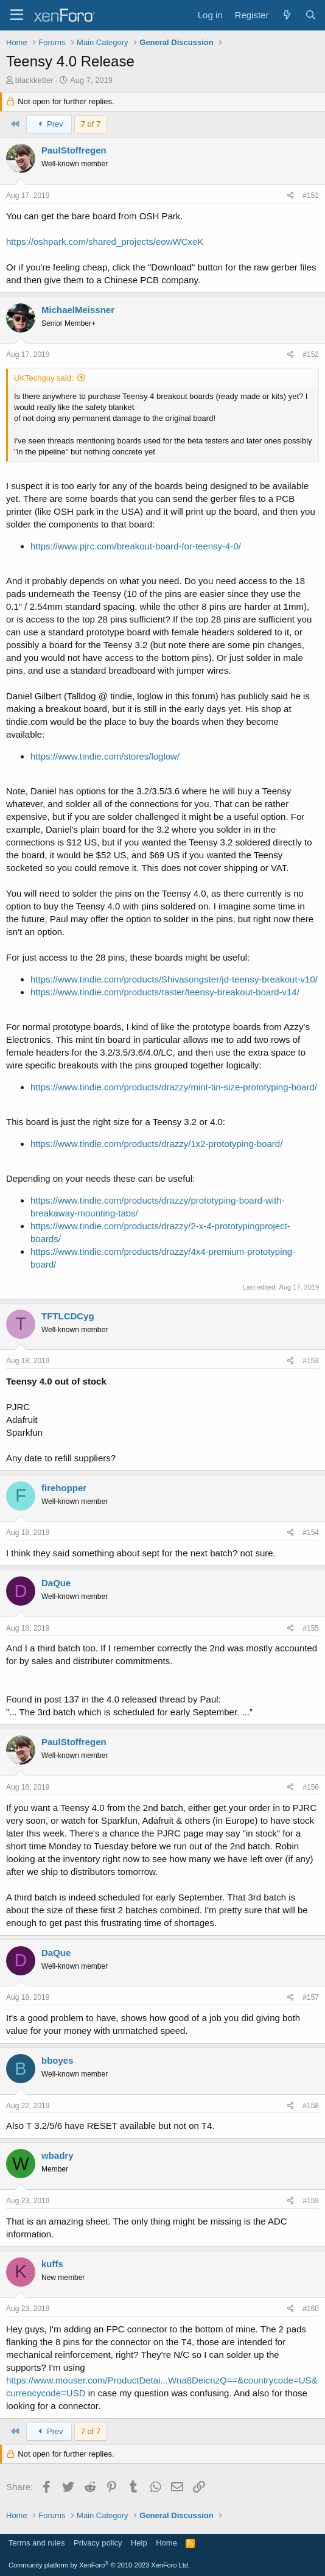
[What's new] (286, 15)
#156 (310, 1787)
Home (166, 2542)
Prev (49, 124)
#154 (310, 1532)
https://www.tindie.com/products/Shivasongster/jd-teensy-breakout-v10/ (174, 979)
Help (139, 2542)
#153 (310, 1361)
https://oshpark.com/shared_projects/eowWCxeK (104, 241)
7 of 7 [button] (91, 124)
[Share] (290, 196)
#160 (310, 2308)
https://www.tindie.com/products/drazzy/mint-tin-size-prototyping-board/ (173, 1087)
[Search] (311, 15)
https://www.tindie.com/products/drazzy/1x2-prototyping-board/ (156, 1143)
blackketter (34, 80)
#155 (310, 1628)
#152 (310, 354)
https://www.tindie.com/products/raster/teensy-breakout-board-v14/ (164, 992)
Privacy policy (98, 2542)
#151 (310, 195)
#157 (310, 1997)
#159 (310, 2201)
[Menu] (16, 15)
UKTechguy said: (44, 378)
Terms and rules (37, 2542)
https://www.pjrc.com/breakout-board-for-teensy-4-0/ (135, 546)
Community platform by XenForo (99, 2565)
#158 (310, 2105)
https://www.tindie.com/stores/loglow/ (105, 756)
